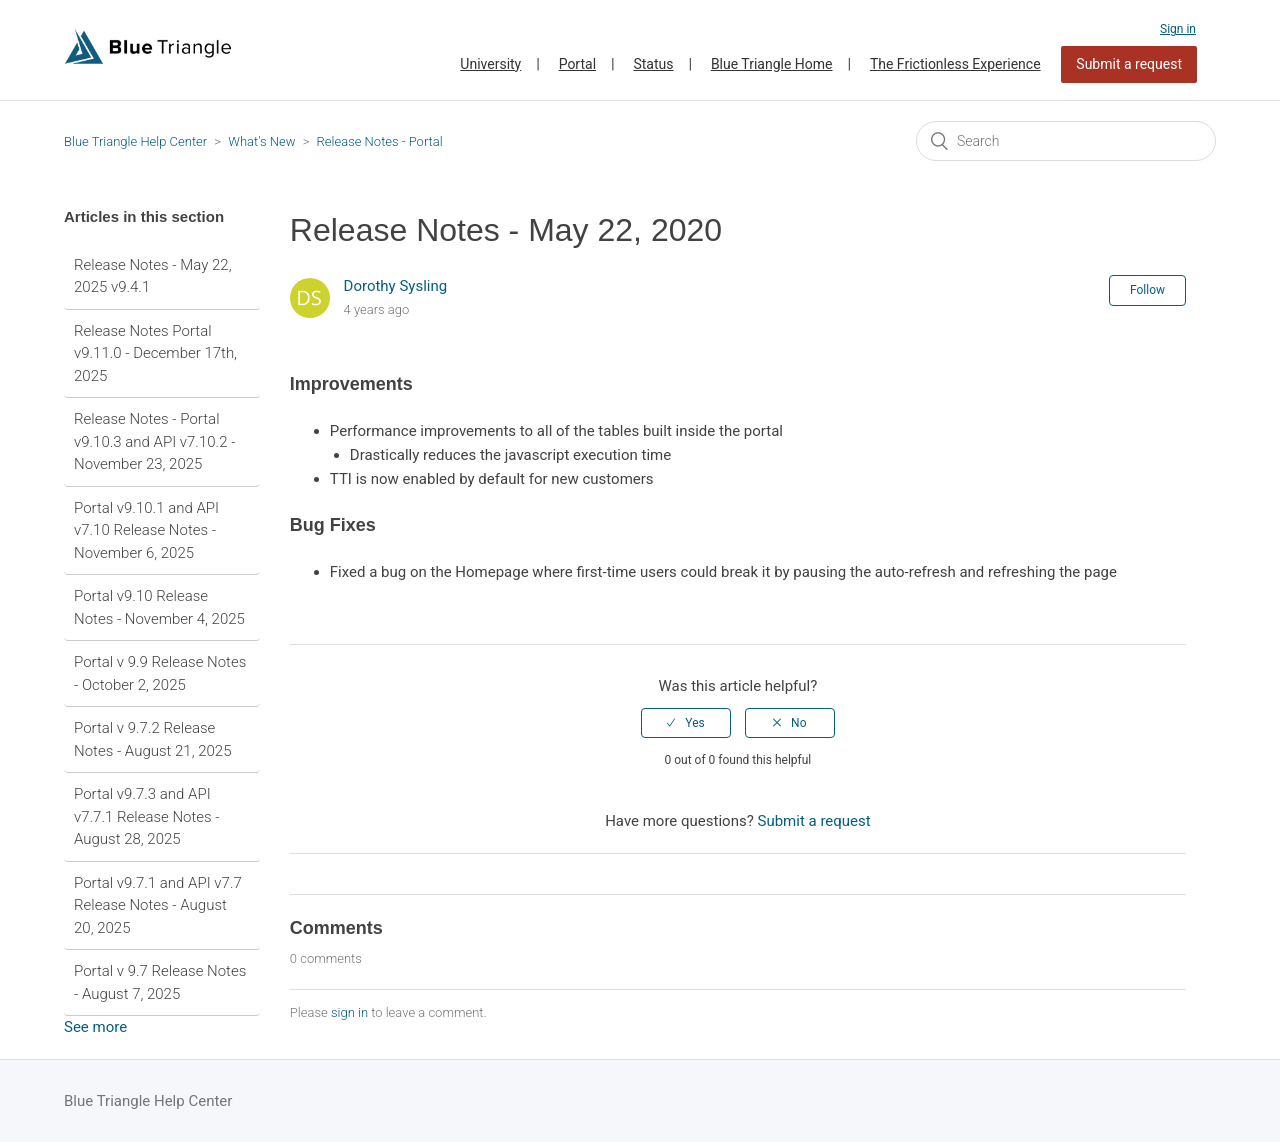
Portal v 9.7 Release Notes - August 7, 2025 (160, 982)
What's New (261, 141)
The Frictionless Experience (955, 64)
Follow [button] (1147, 290)
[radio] (686, 723)
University (490, 64)
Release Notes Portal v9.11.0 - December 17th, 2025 (155, 353)
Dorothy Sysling (396, 286)
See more (95, 1027)
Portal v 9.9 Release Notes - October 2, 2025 (160, 673)
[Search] (1066, 141)
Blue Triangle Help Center (135, 141)
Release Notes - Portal (380, 141)
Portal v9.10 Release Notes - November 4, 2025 (159, 607)
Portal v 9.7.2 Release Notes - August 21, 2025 (152, 739)
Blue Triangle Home (772, 64)
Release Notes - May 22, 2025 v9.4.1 (153, 276)
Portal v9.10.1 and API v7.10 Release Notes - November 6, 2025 (146, 530)
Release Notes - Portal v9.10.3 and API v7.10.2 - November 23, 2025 (154, 441)
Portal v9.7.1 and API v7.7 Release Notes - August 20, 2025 (158, 905)
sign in (349, 1012)
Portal (577, 64)
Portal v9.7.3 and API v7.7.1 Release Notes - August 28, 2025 (147, 816)
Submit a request (1129, 64)
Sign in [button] (1178, 29)
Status (653, 64)
